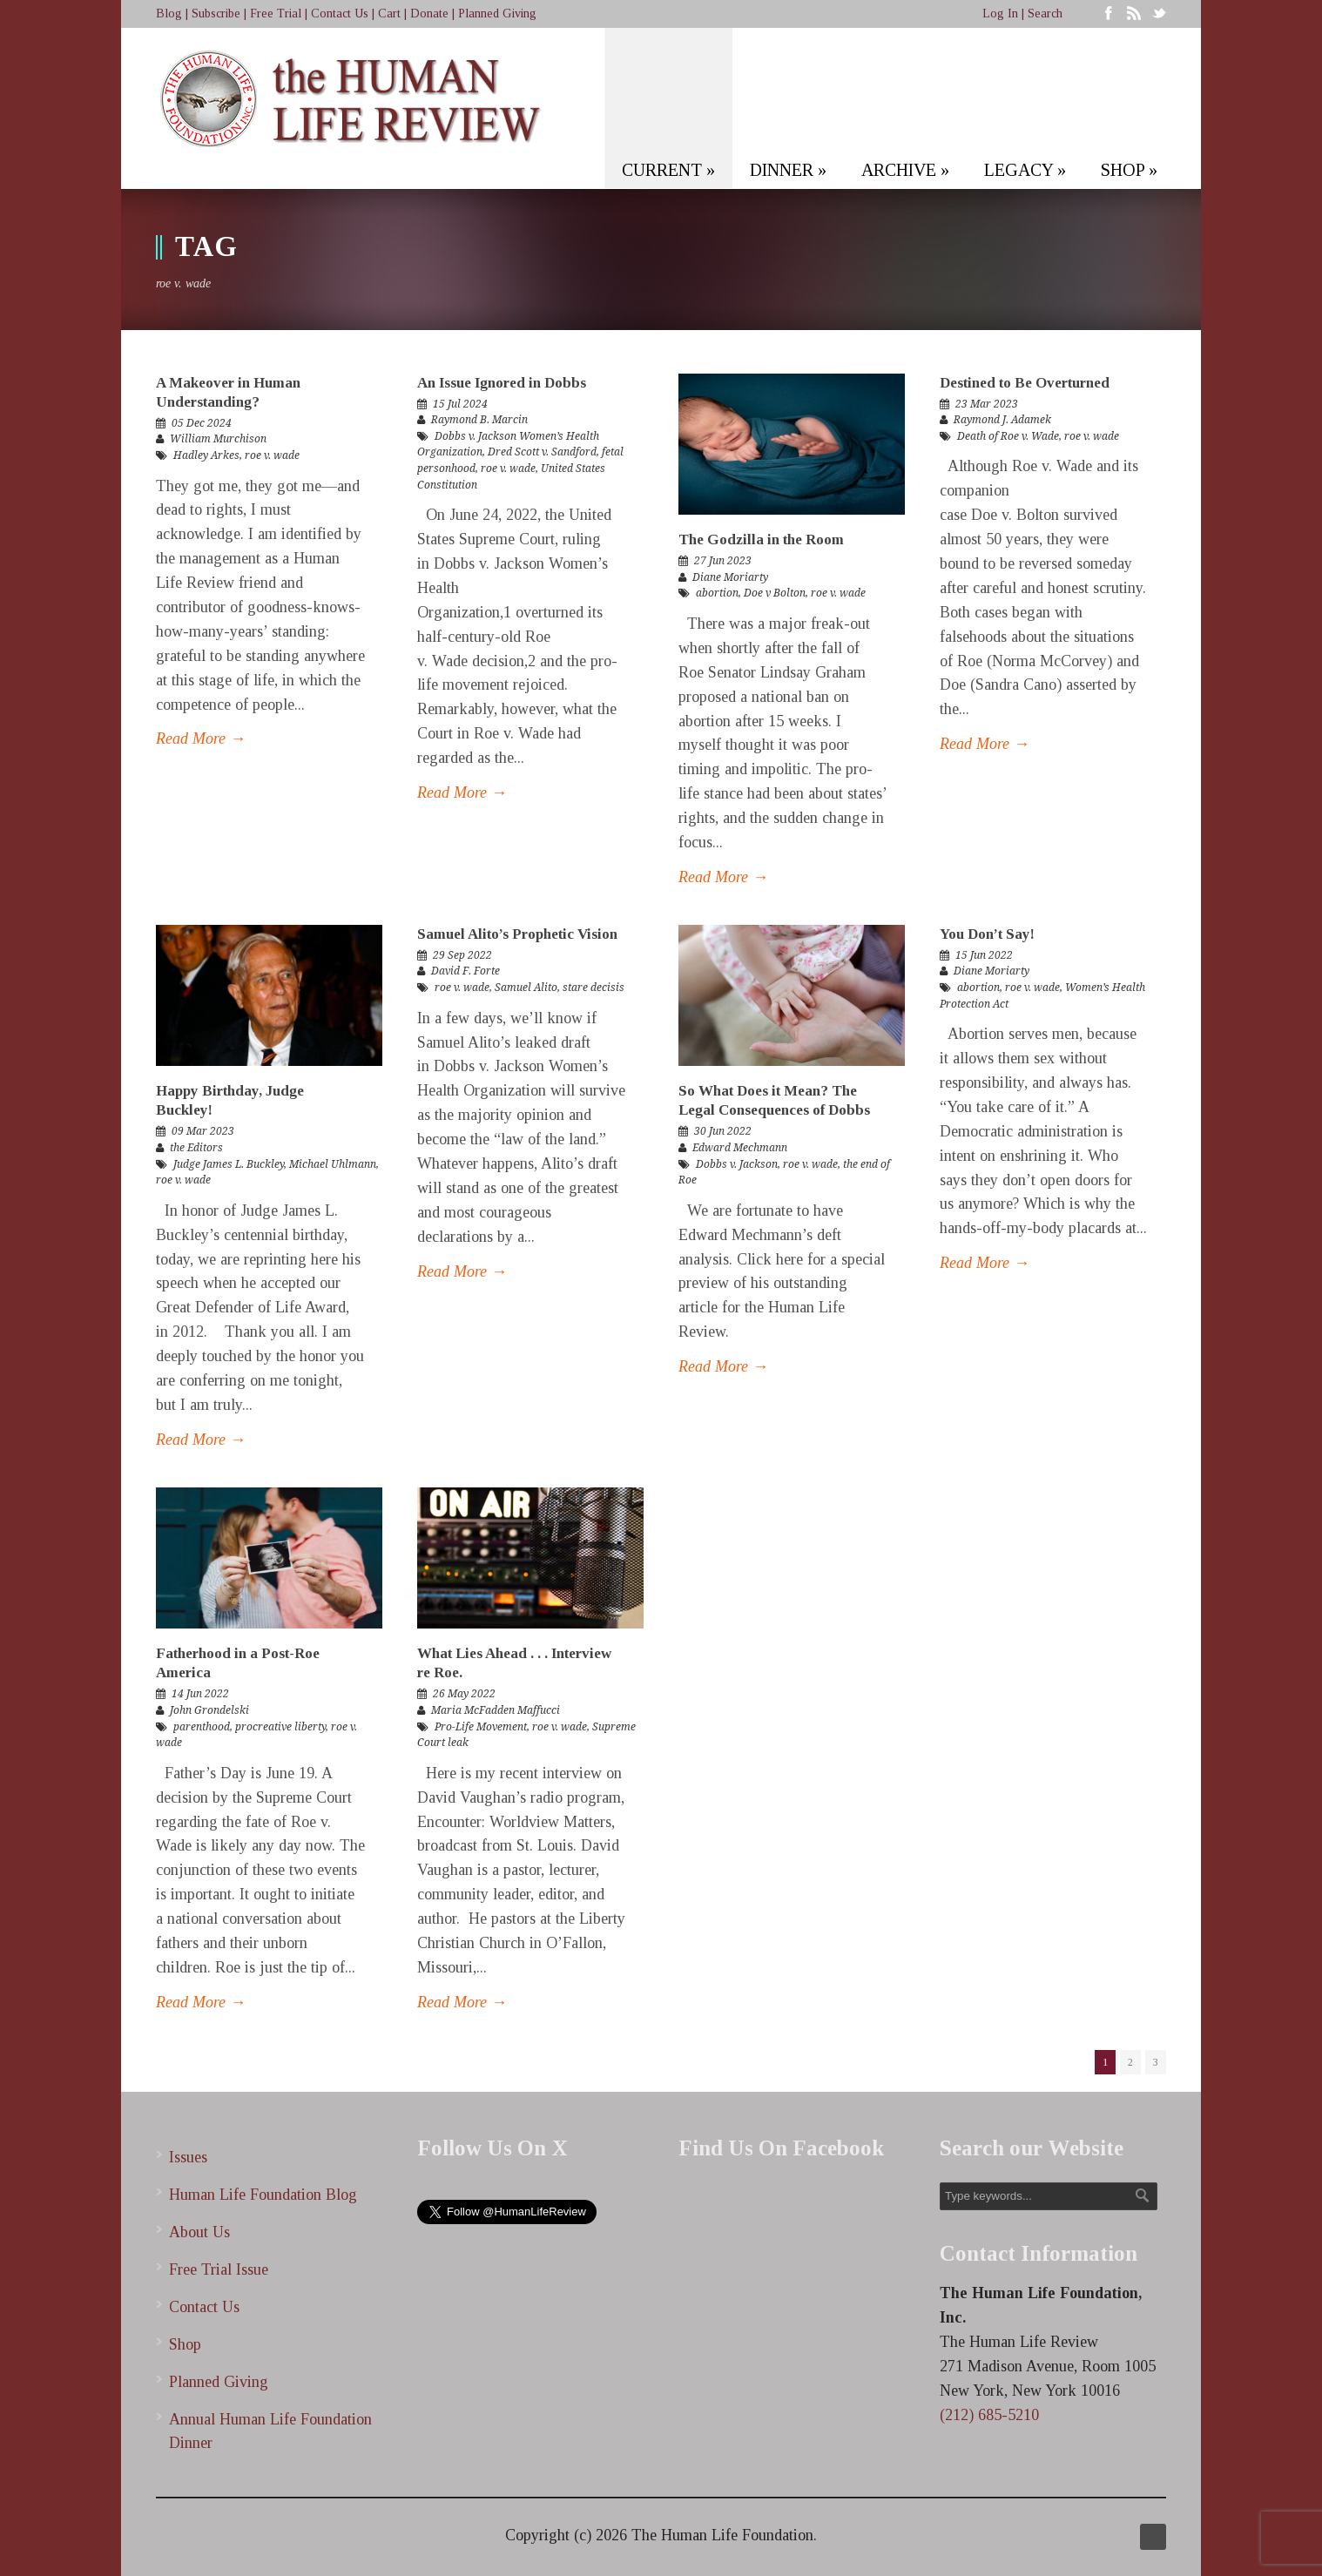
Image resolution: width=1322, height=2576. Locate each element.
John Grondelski (209, 1710)
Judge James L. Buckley (228, 1164)
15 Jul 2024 (460, 404)
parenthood (201, 1727)
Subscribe (216, 13)
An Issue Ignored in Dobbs (501, 382)
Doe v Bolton (775, 593)
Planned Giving (497, 13)
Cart (389, 13)
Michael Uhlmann (332, 1164)
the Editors (196, 1148)
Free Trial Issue (218, 2269)
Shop (185, 2344)
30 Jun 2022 (723, 1131)
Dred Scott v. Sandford (542, 452)
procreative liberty (280, 1727)
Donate (429, 13)
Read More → (201, 738)
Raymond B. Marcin (479, 420)
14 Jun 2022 (200, 1694)
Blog (169, 13)
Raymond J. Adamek (1002, 420)
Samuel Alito (526, 987)
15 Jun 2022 (984, 955)
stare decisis (593, 987)
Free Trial (275, 13)
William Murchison (218, 439)
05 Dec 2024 (202, 423)
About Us (199, 2232)
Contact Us (339, 13)
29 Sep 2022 (462, 955)
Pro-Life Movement (481, 1727)
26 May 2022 (464, 1694)
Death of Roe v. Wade (1008, 436)
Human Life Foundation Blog (263, 2194)
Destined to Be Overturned (1025, 382)
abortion (717, 593)
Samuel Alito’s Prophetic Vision (517, 934)
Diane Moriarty (730, 577)
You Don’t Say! (987, 934)
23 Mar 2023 (986, 404)
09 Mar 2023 (203, 1131)
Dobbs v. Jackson (737, 1164)
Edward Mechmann (739, 1148)
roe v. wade (272, 455)
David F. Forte (465, 971)
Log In (1000, 13)
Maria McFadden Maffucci (495, 1710)
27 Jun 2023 (723, 561)
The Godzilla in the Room (761, 539)
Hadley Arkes (206, 455)
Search (1045, 13)
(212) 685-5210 (989, 2415)
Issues (188, 2157)
